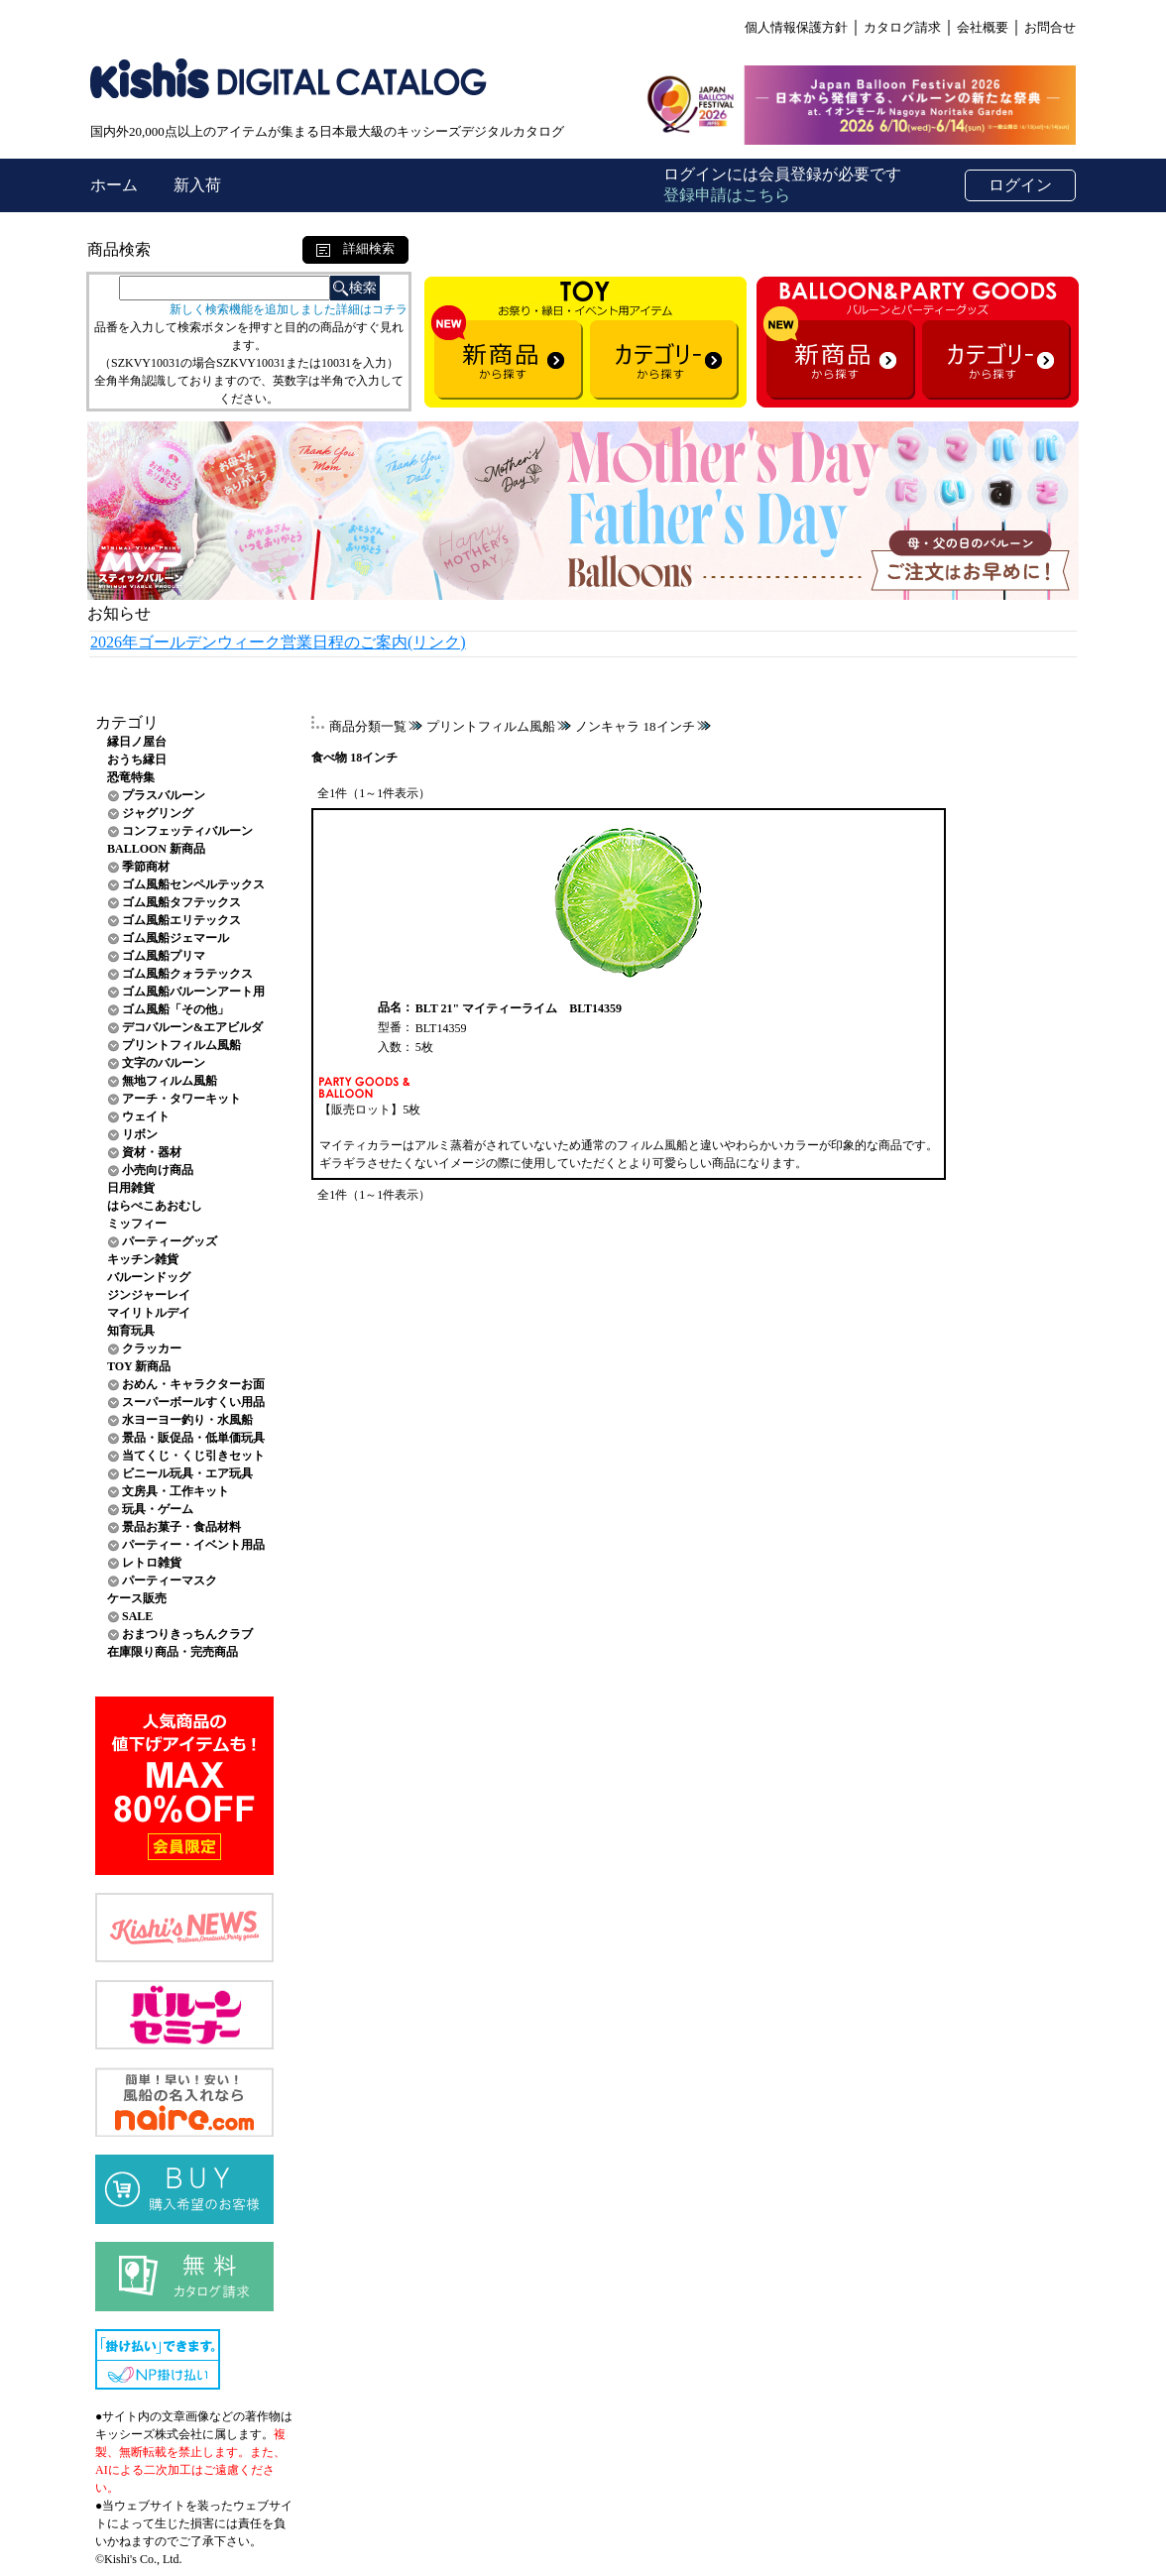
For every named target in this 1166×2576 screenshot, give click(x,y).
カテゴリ (127, 722)
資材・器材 (151, 1152)
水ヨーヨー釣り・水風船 (187, 1420)
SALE (137, 1616)
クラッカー (151, 1348)
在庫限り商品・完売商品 (172, 1652)
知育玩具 (131, 1331)
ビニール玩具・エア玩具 (187, 1473)
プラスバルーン (163, 795)
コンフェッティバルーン (187, 831)
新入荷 (197, 184)
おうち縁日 (137, 759)
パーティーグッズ (169, 1241)
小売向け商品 (157, 1170)
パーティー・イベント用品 (193, 1545)
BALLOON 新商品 (156, 849)
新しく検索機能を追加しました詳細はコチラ (289, 309)
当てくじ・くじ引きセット (193, 1456)
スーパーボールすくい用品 (193, 1402)
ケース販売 (137, 1598)
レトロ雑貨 (151, 1563)
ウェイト (146, 1116)
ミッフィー (137, 1223)
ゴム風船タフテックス (181, 902)
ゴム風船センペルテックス (193, 884)
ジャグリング (157, 813)
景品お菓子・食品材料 (181, 1527)
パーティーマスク (169, 1580)
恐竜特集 (131, 777)
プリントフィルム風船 (181, 1045)
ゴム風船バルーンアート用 (193, 991)
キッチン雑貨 (142, 1259)
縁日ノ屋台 (137, 742)
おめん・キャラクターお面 (193, 1384)
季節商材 (146, 867)
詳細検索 (355, 248)
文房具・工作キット (175, 1491)
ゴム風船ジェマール (175, 938)
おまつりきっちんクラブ (187, 1634)
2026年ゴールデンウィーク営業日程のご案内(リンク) (278, 642)
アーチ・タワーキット (181, 1099)
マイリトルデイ (148, 1313)
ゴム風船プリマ (163, 956)
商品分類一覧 (368, 726)
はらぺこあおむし (154, 1206)
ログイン (1020, 184)
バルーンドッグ (148, 1277)
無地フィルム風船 (169, 1081)
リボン (140, 1134)
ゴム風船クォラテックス (187, 974)
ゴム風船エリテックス (181, 920)
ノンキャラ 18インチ (634, 726)
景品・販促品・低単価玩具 (193, 1438)
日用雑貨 (131, 1188)
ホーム (116, 184)
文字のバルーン (163, 1063)
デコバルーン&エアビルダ (192, 1027)
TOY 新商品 (139, 1366)
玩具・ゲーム (157, 1509)
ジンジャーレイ (148, 1295)
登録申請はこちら (726, 194)
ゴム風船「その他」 (175, 1009)
